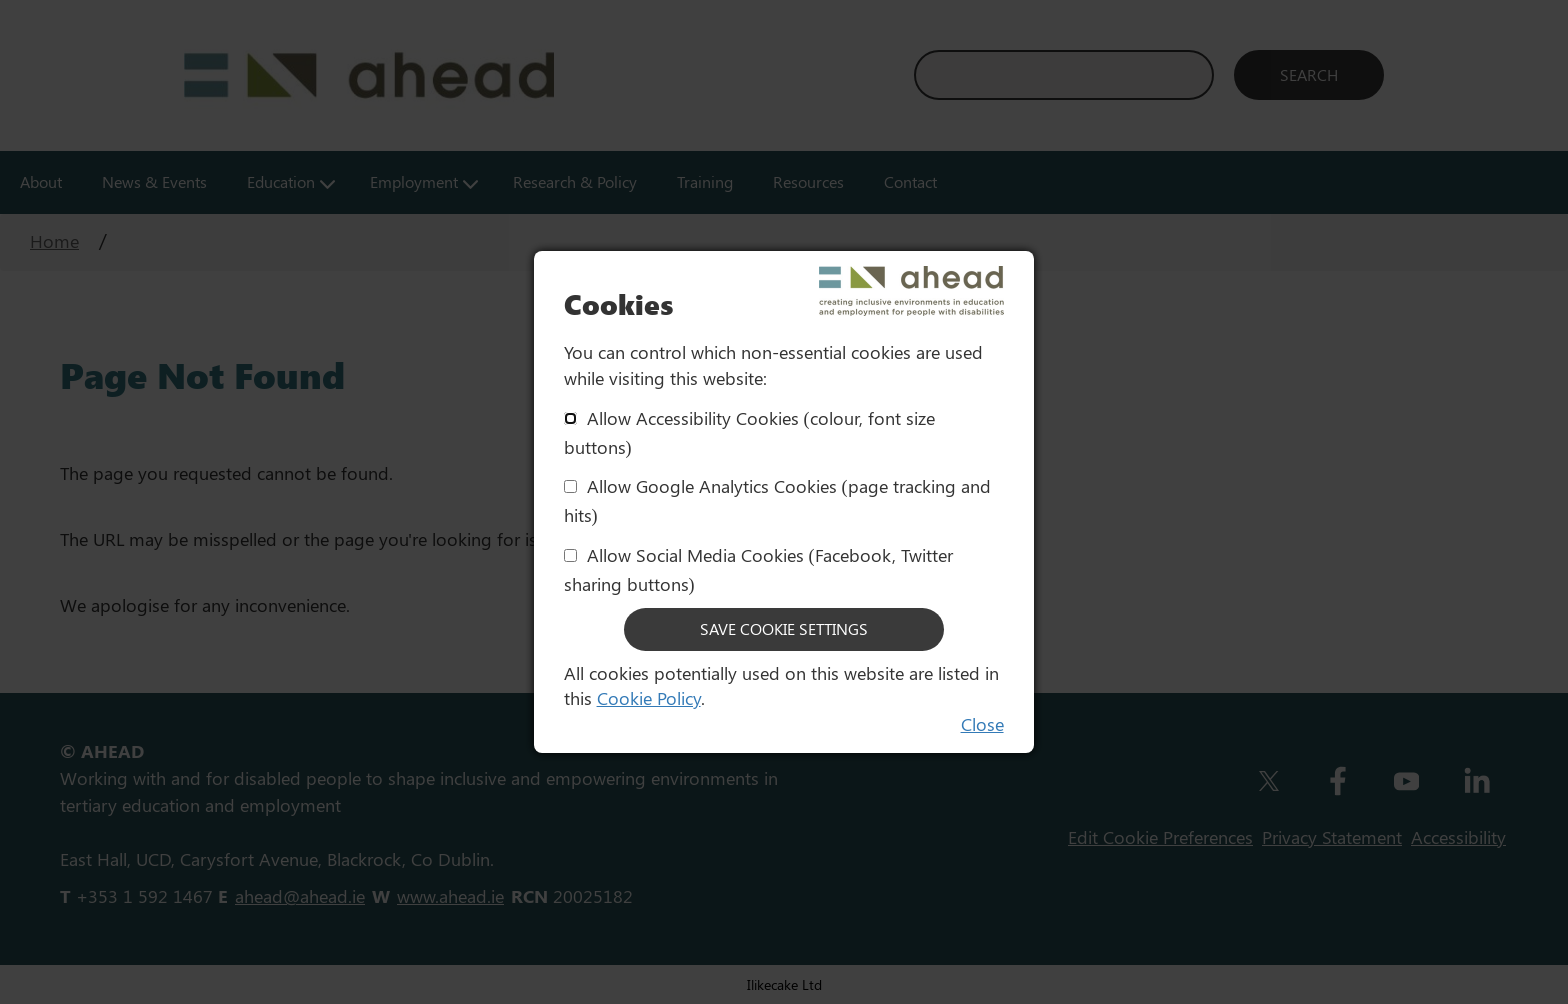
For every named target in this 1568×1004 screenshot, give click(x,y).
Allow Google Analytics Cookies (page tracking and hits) (777, 500)
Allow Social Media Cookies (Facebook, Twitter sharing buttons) (758, 569)
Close (982, 724)
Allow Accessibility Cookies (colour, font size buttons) (749, 432)
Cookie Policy (649, 698)
